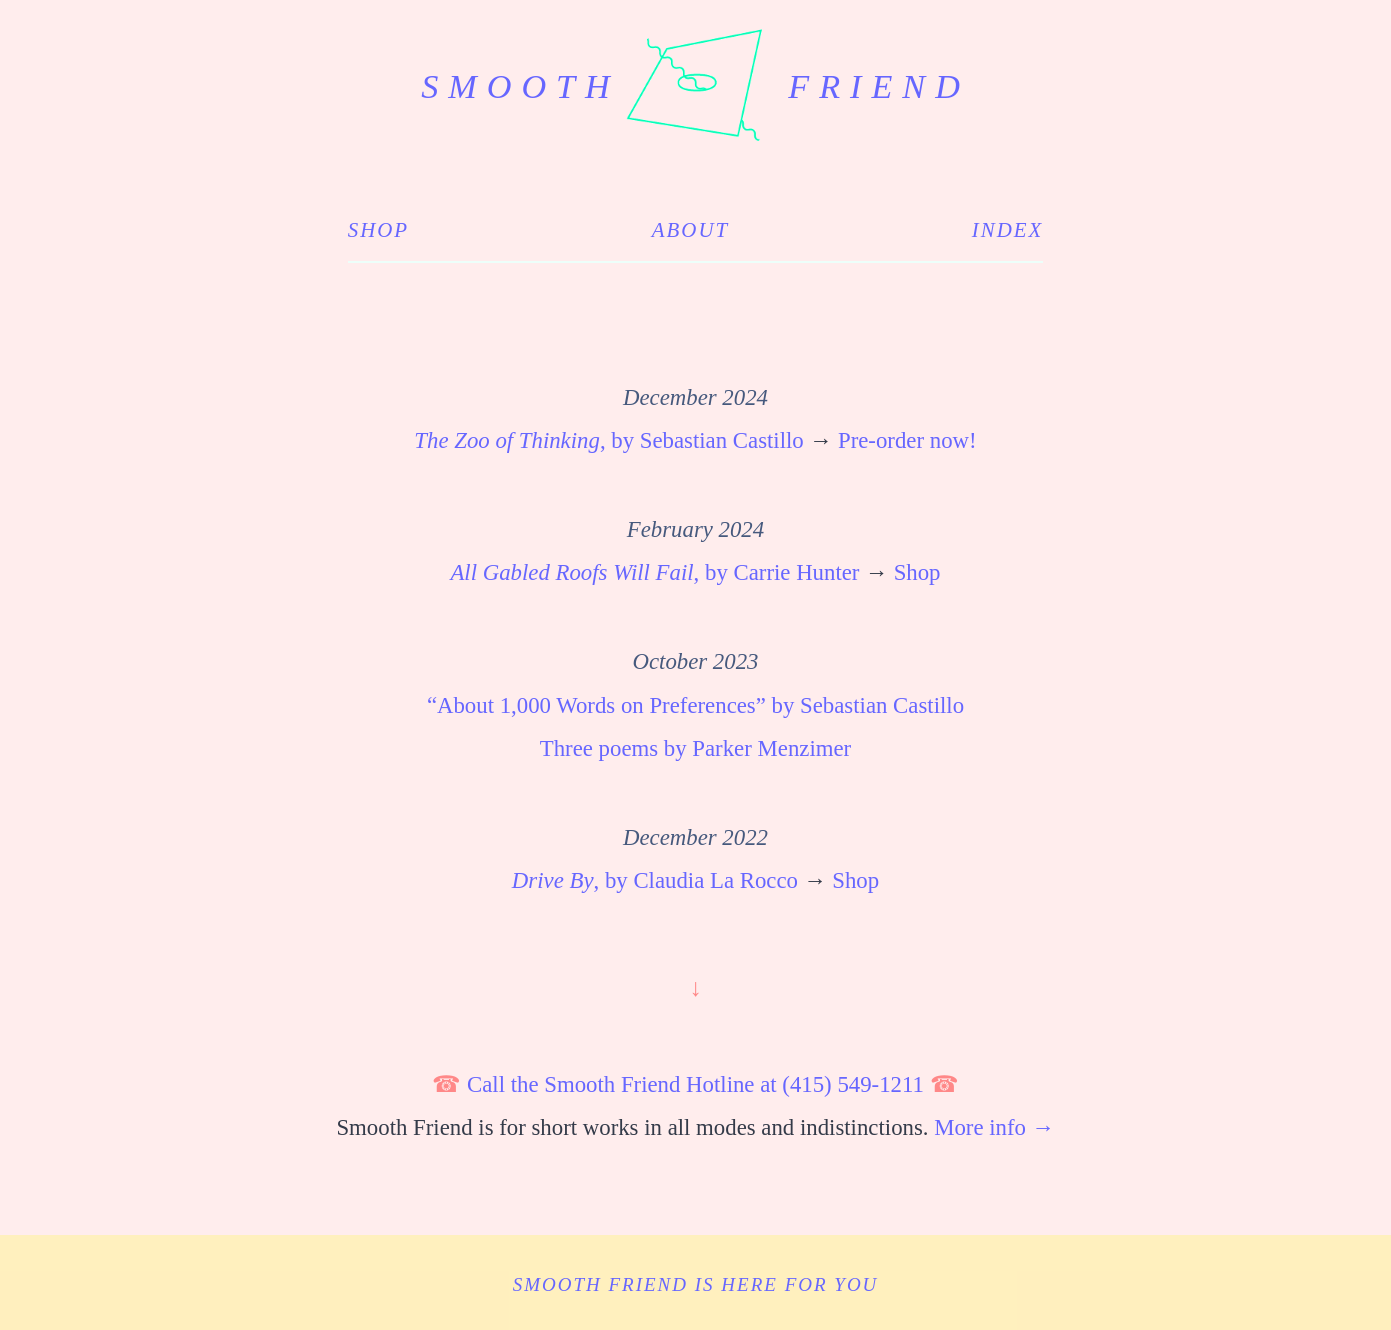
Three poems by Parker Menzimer (695, 748)
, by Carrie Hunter (654, 572)
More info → (994, 1127)
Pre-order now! (907, 440)
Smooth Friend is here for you (696, 1284)
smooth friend (695, 86)
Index (1008, 230)
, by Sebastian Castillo (608, 440)
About (690, 230)
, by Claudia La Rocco (655, 880)
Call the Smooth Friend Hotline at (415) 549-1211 (695, 1084)
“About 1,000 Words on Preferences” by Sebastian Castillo (695, 705)
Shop (378, 230)
